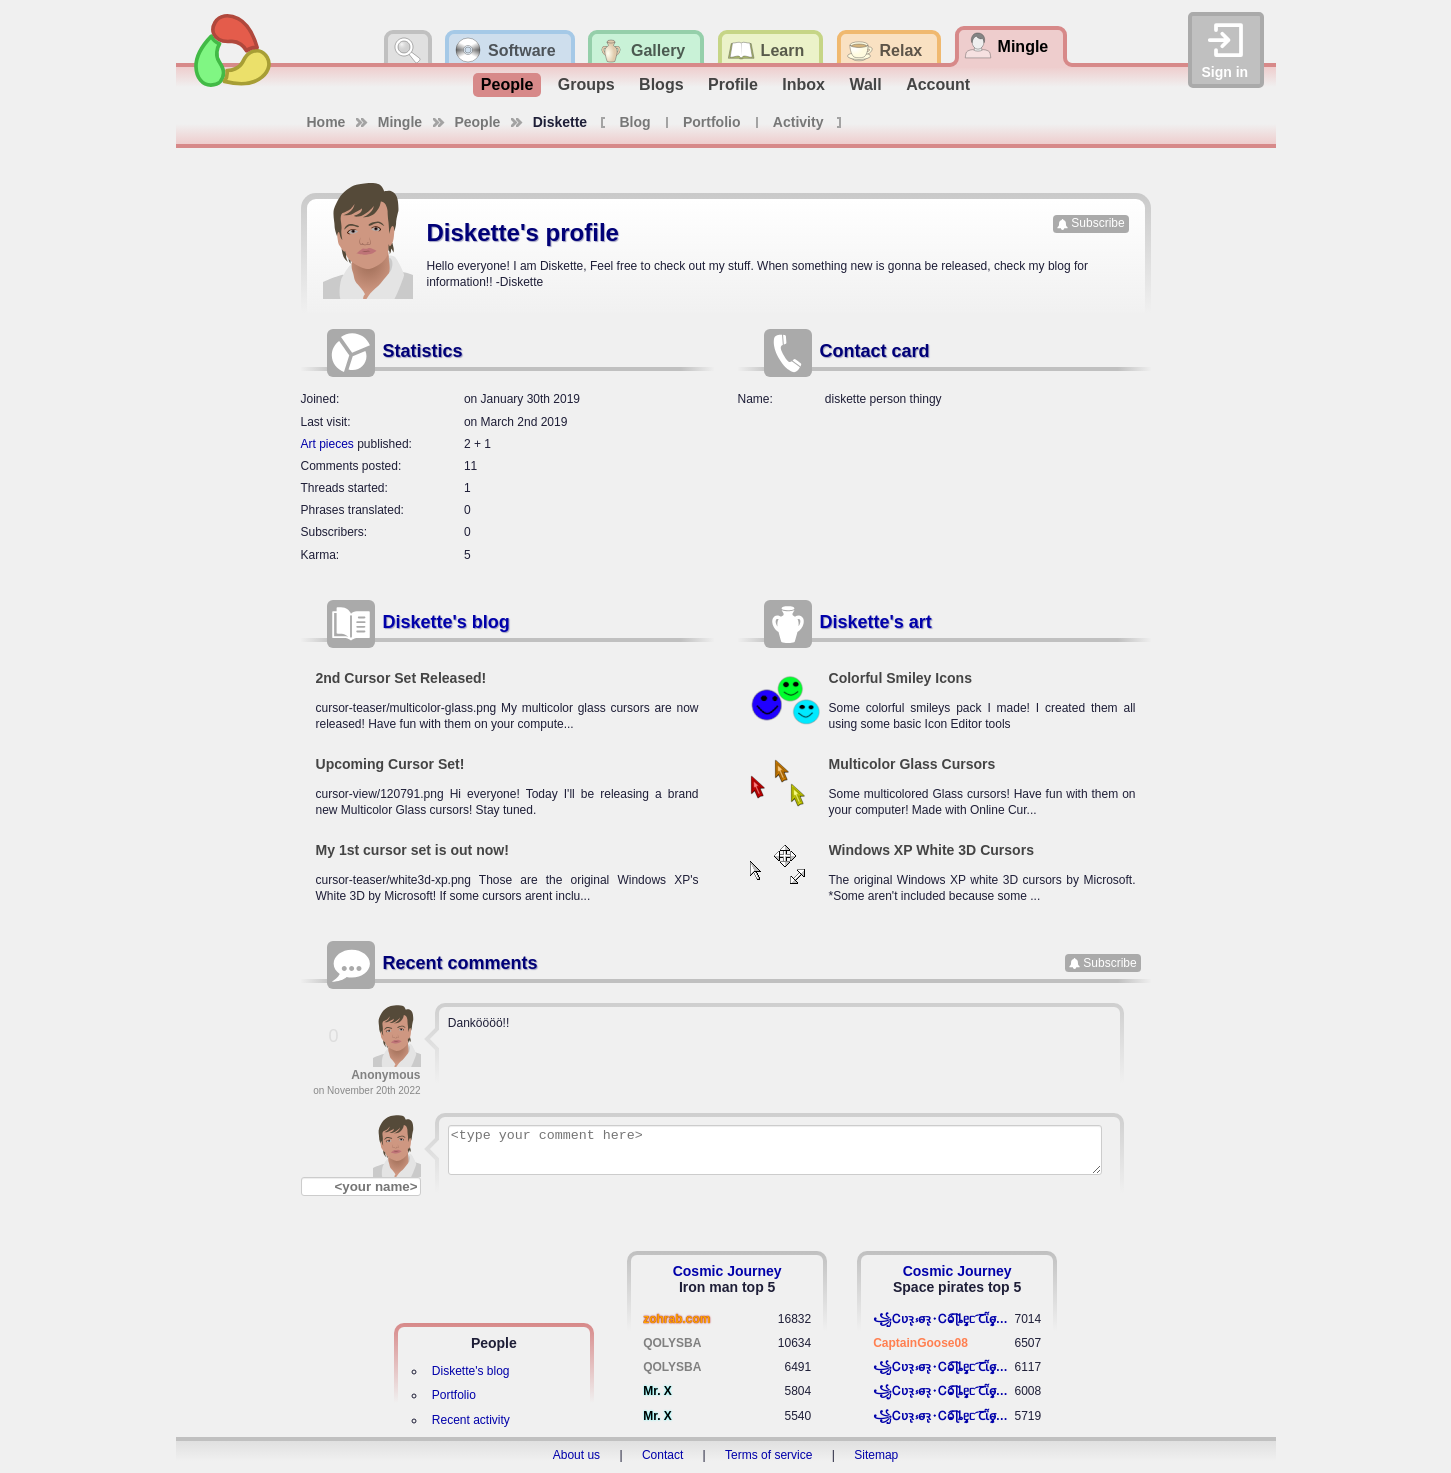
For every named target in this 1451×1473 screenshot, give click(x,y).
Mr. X (657, 1391)
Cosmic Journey (727, 1271)
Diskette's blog (446, 622)
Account (938, 84)
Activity (798, 122)
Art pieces (327, 444)
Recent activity (471, 1420)
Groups (586, 84)
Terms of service (768, 1455)
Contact (662, 1455)
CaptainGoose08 (920, 1343)
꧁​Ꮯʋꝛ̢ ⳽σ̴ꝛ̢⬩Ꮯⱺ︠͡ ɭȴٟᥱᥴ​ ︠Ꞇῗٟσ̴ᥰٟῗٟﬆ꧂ (943, 1319)
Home (326, 122)
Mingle (400, 122)
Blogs (661, 84)
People (507, 84)
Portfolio (712, 122)
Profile (733, 84)
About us (576, 1455)
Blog (635, 122)
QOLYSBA (672, 1343)
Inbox (803, 84)
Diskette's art (876, 622)
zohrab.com (676, 1319)
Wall (865, 84)
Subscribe (1097, 223)
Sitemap (876, 1455)
